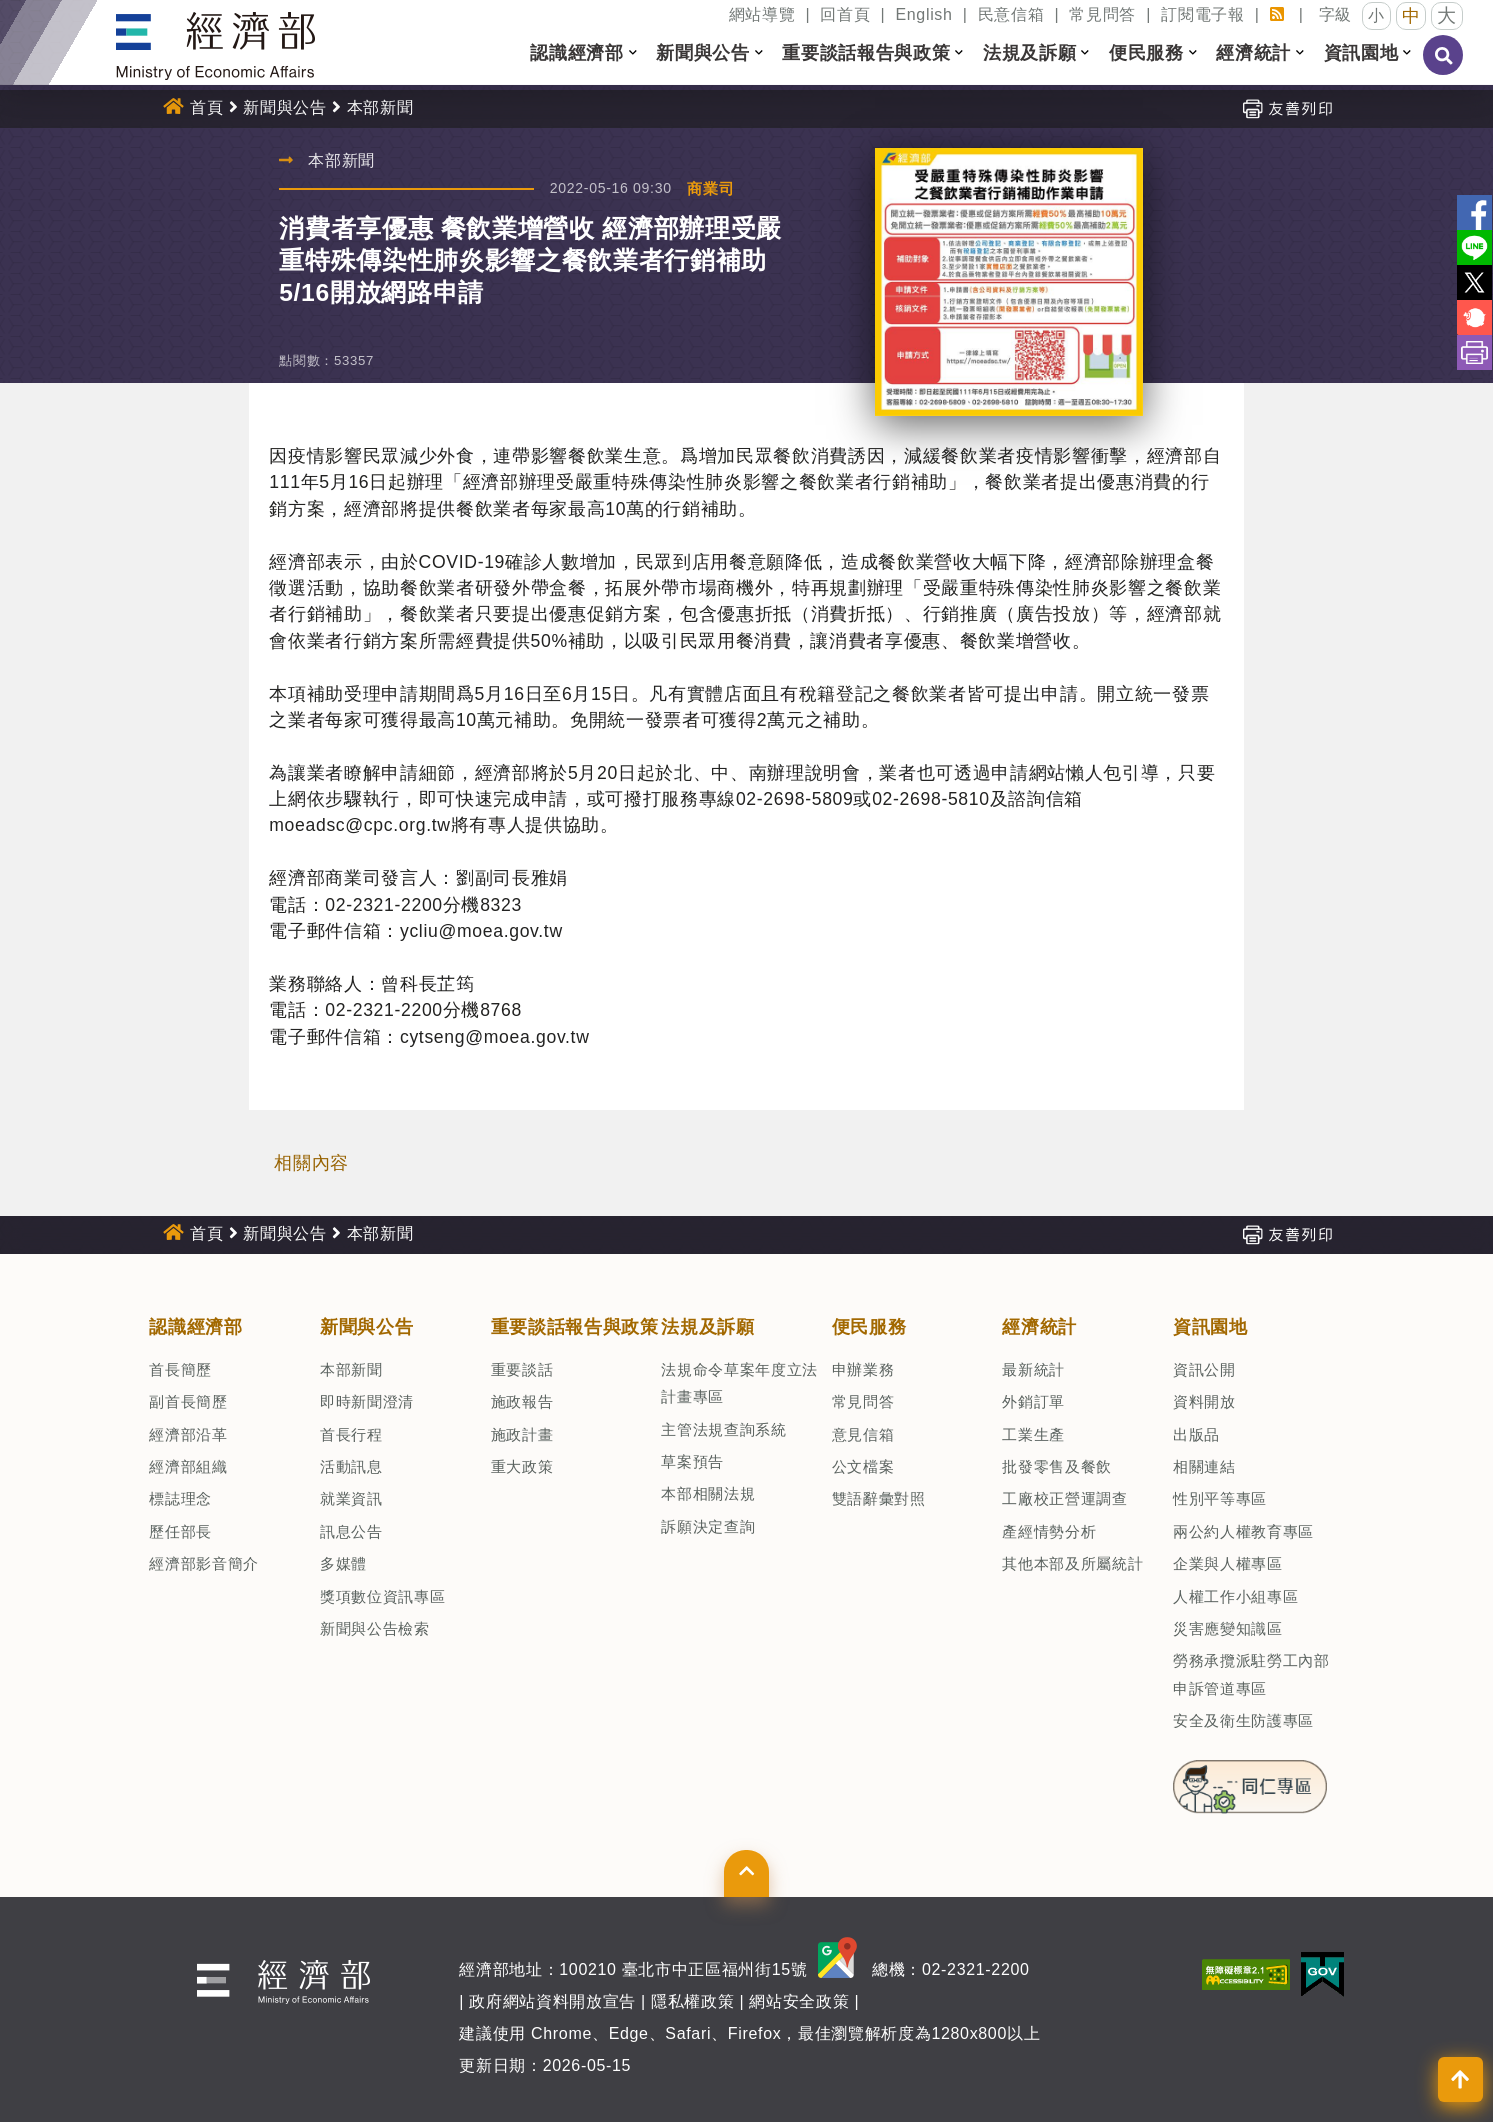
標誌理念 (180, 1498)
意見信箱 (863, 1434)
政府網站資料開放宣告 (552, 2001)
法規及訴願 (707, 1327)
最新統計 (1033, 1369)
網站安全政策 (799, 2001)
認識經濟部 (195, 1327)
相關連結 (1204, 1466)
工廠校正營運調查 (1064, 1498)
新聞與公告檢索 (375, 1628)
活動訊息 (351, 1466)
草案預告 (692, 1461)
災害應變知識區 (1228, 1628)
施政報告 (522, 1401)
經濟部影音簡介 (204, 1563)
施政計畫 (522, 1434)
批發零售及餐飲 (1057, 1466)
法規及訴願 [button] (1029, 53)
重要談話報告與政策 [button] (866, 53)
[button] (633, 53)
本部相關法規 (708, 1493)
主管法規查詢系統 (723, 1429)
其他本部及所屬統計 (1072, 1563)
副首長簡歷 (188, 1401)
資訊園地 (1210, 1327)
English (923, 14)
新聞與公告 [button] (702, 53)
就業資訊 (351, 1498)
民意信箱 (1011, 14)
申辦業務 (863, 1369)
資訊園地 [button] (1361, 53)
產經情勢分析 (1049, 1531)
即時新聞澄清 (367, 1401)
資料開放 (1204, 1401)
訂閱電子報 (1202, 14)
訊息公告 (351, 1531)
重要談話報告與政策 (575, 1327)
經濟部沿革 (188, 1434)
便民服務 (869, 1327)
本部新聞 (380, 107)
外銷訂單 (1033, 1401)
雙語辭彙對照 (879, 1498)
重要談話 (522, 1369)
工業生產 (1033, 1434)
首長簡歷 (180, 1369)
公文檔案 (863, 1466)
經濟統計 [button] (1253, 53)
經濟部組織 (188, 1466)
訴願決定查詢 (708, 1526)
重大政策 (522, 1466)
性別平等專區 (1220, 1498)
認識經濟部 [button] (576, 53)
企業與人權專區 (1228, 1563)
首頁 (206, 107)
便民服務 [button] (1146, 53)
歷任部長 (180, 1531)
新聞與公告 (284, 107)
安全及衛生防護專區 (1243, 1720)
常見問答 (1102, 14)
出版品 (1196, 1434)
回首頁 (845, 14)
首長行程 (351, 1434)
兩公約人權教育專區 (1243, 1531)
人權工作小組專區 (1235, 1596)
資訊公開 (1204, 1369)
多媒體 (343, 1563)
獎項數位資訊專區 (382, 1596)
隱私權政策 (692, 2001)
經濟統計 (1039, 1327)
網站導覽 (762, 14)
